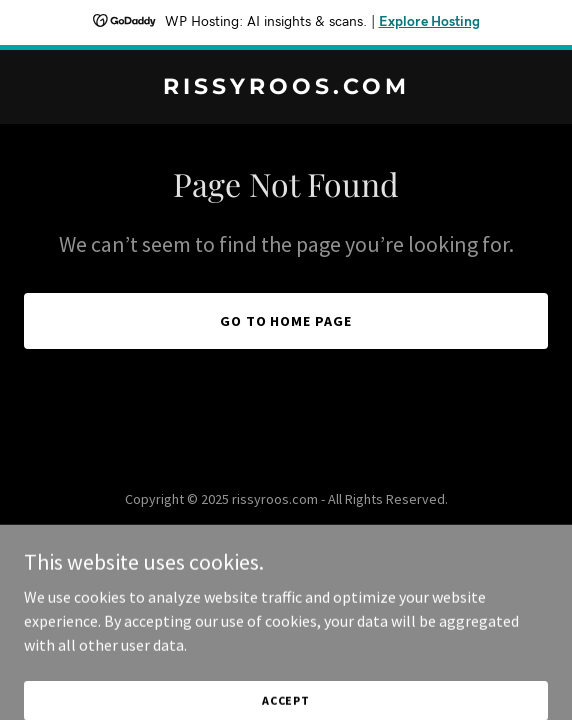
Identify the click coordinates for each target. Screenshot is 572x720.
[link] (286, 88)
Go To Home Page (286, 321)
